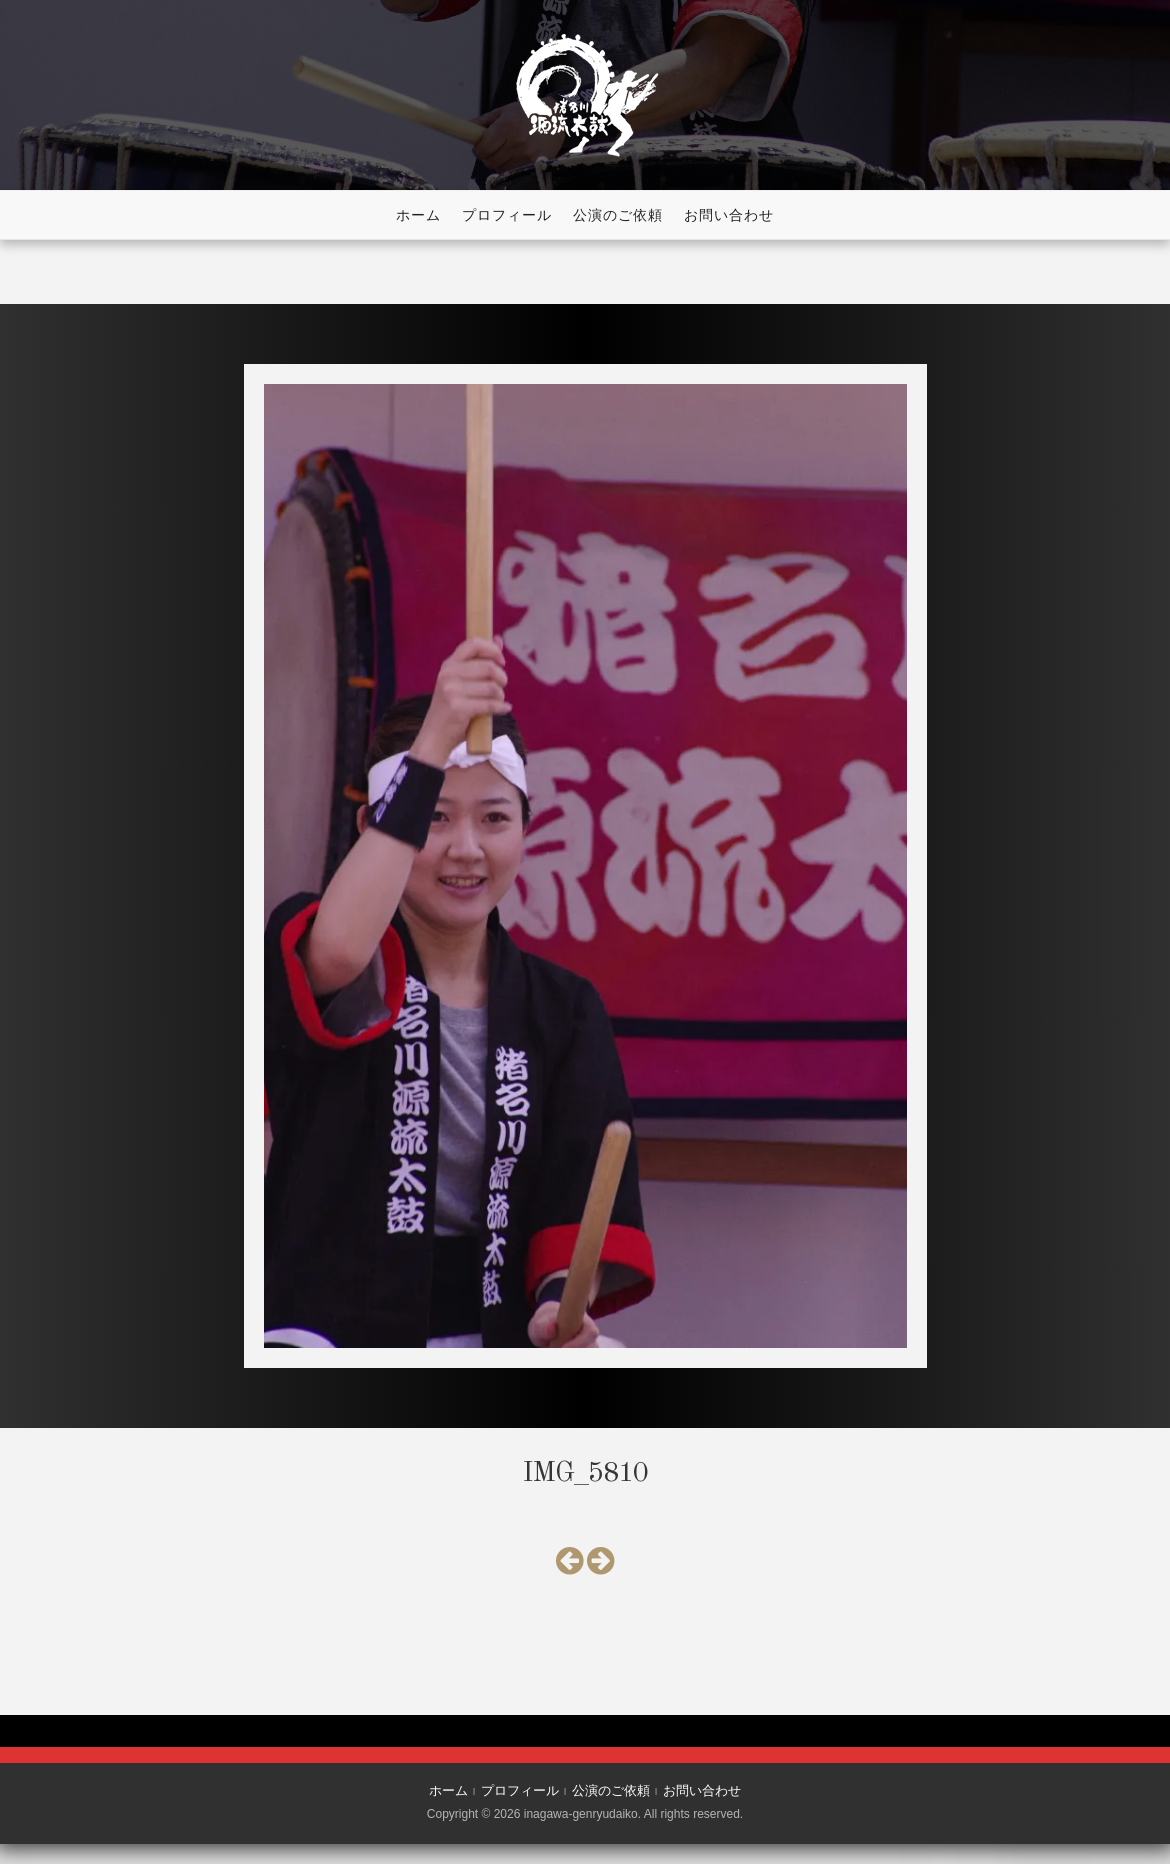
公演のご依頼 (618, 215)
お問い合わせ (729, 215)
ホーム (418, 215)
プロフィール (507, 215)
